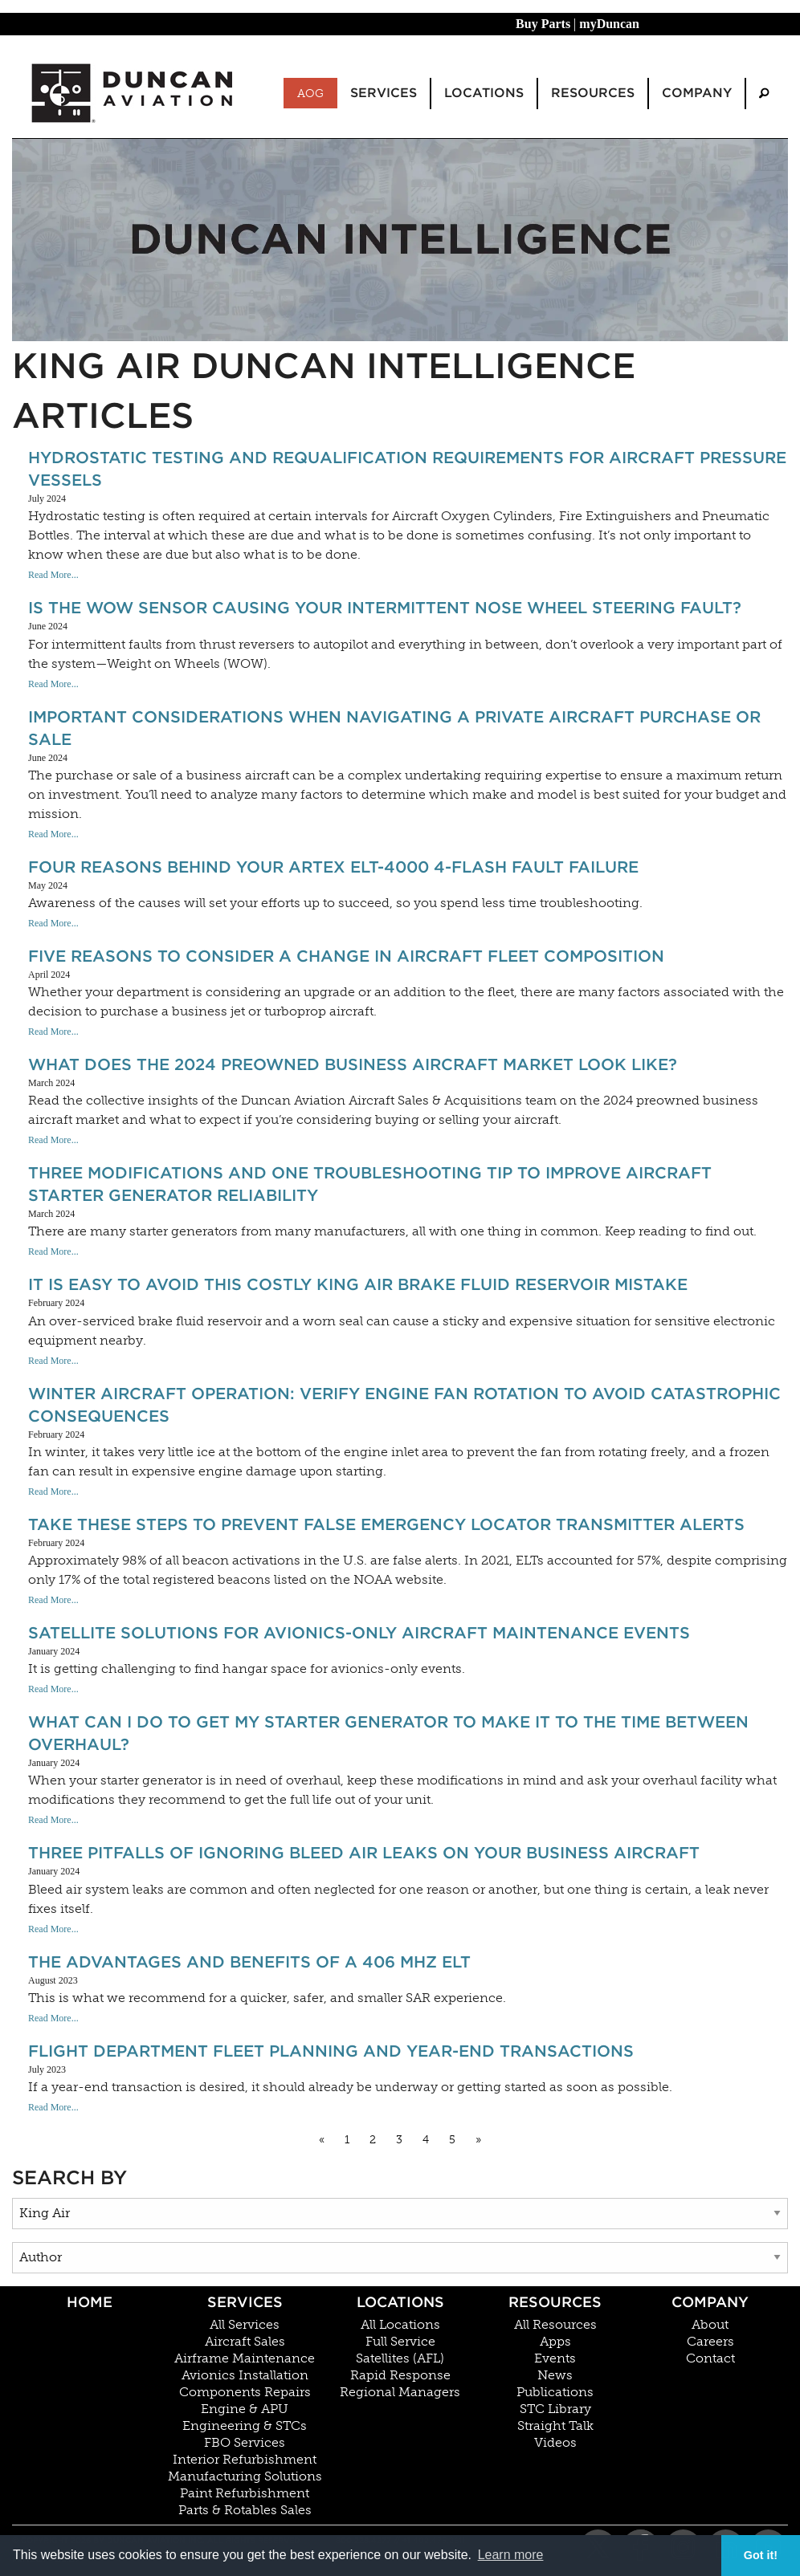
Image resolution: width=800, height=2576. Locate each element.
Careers (710, 2341)
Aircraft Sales (245, 2341)
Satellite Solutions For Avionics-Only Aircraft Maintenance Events (359, 1632)
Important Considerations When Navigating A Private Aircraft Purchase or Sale (394, 728)
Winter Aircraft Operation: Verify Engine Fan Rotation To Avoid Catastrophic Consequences (404, 1405)
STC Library (555, 2409)
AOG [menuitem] (310, 93)
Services (245, 2301)
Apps (555, 2341)
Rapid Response (400, 2375)
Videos (555, 2442)
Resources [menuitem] (593, 92)
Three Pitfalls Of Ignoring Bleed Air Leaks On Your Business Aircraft (364, 1852)
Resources (555, 2301)
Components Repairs (245, 2392)
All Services (245, 2324)
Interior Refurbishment (244, 2459)
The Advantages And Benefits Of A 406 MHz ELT (249, 1962)
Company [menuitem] (697, 92)
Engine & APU (244, 2409)
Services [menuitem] (383, 92)
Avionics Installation (245, 2375)
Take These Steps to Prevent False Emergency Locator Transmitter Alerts (386, 1524)
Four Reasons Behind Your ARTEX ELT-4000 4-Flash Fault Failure (333, 867)
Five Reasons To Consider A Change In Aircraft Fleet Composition (346, 956)
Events (555, 2358)
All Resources (555, 2324)
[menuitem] (764, 93)
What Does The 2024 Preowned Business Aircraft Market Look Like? (352, 1064)
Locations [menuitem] (484, 92)
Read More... (53, 574)
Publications (555, 2392)
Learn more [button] (511, 2555)
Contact (710, 2358)
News (555, 2375)
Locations (400, 2301)
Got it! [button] (761, 2555)
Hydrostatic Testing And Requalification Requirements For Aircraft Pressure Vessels (407, 469)
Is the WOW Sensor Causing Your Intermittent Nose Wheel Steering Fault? (384, 607)
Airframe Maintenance (244, 2358)
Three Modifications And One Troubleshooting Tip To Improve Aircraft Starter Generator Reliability (370, 1184)
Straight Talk (555, 2425)
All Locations (400, 2324)
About (710, 2324)
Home (89, 2301)
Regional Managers (400, 2392)
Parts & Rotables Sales (245, 2510)
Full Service (400, 2341)
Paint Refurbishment (244, 2493)
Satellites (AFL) (400, 2358)
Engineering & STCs (244, 2425)
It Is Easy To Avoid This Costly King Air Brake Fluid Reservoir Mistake (358, 1284)
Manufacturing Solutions (245, 2476)
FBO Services (244, 2442)
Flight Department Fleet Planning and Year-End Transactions (331, 2051)
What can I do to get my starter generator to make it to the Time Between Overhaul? (388, 1733)
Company (710, 2301)
